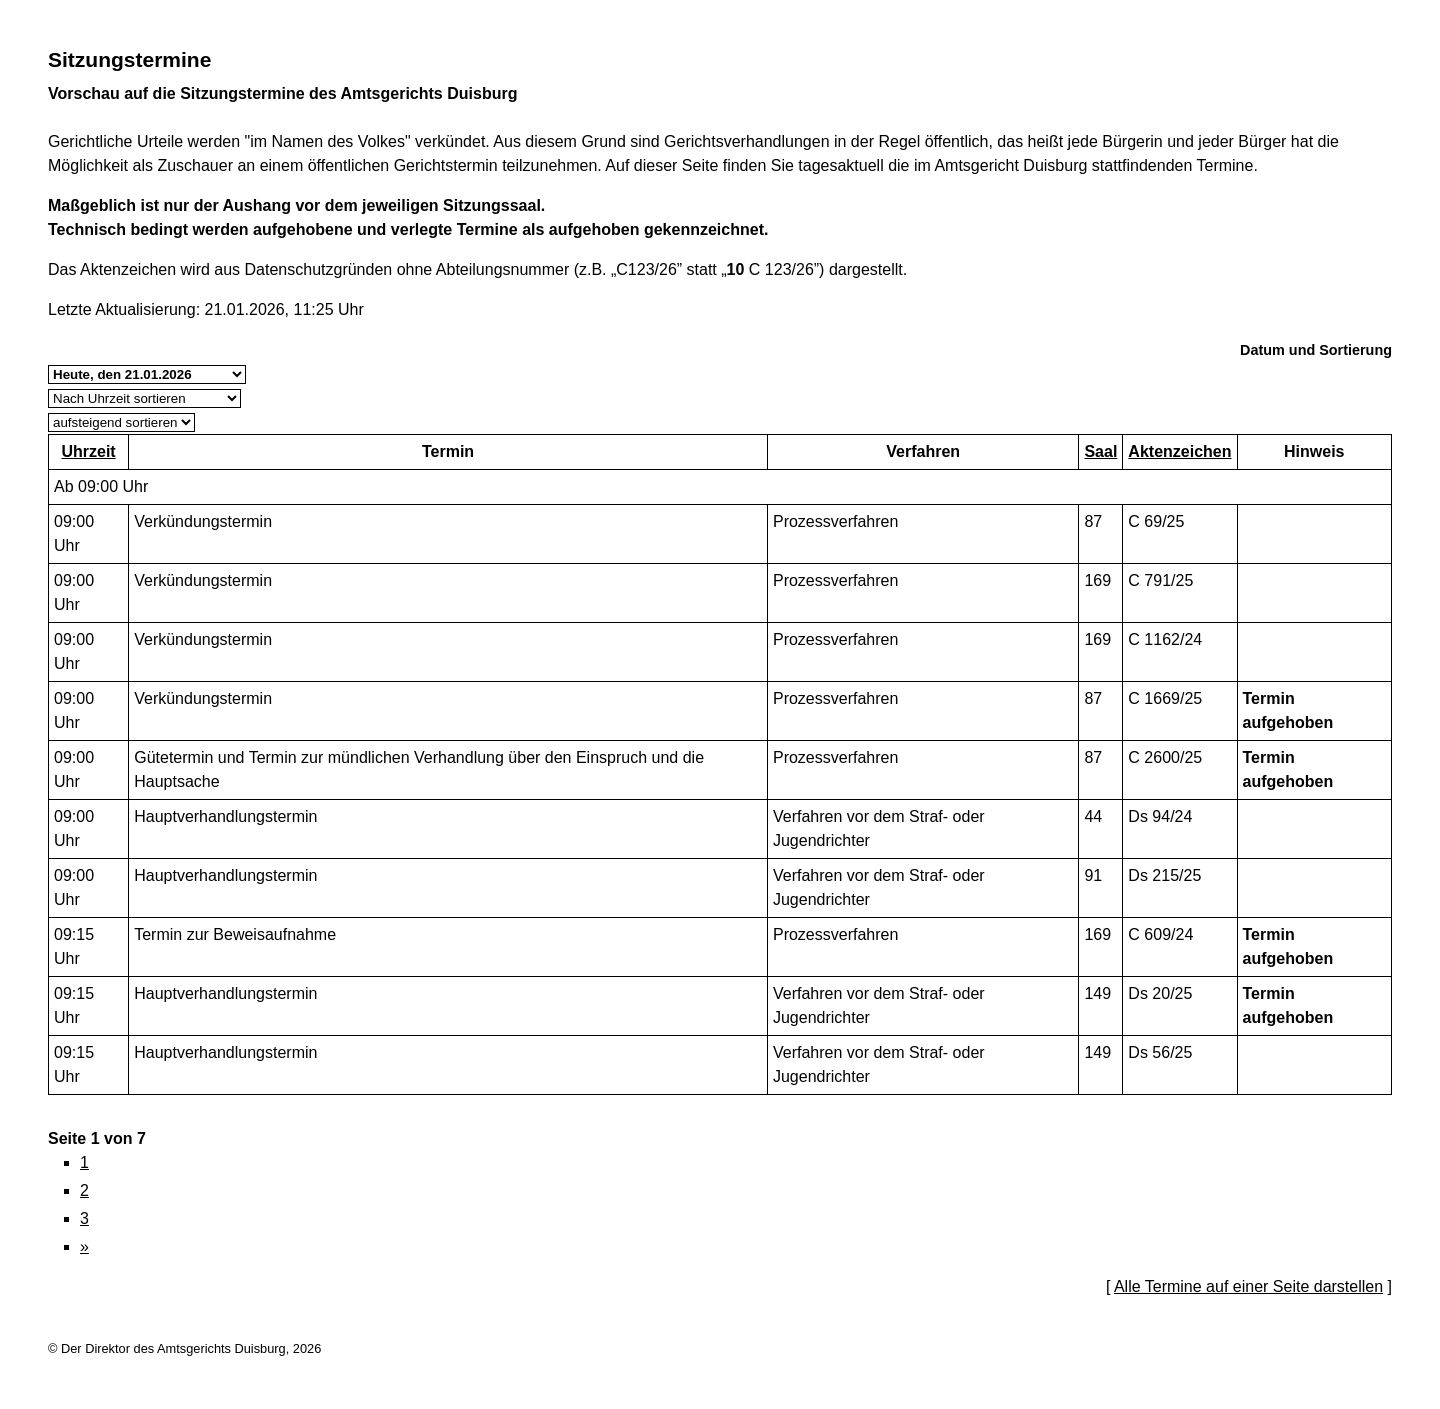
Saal (1100, 451)
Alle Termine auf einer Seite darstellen (1248, 1286)
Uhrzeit (88, 451)
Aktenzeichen (1179, 451)
